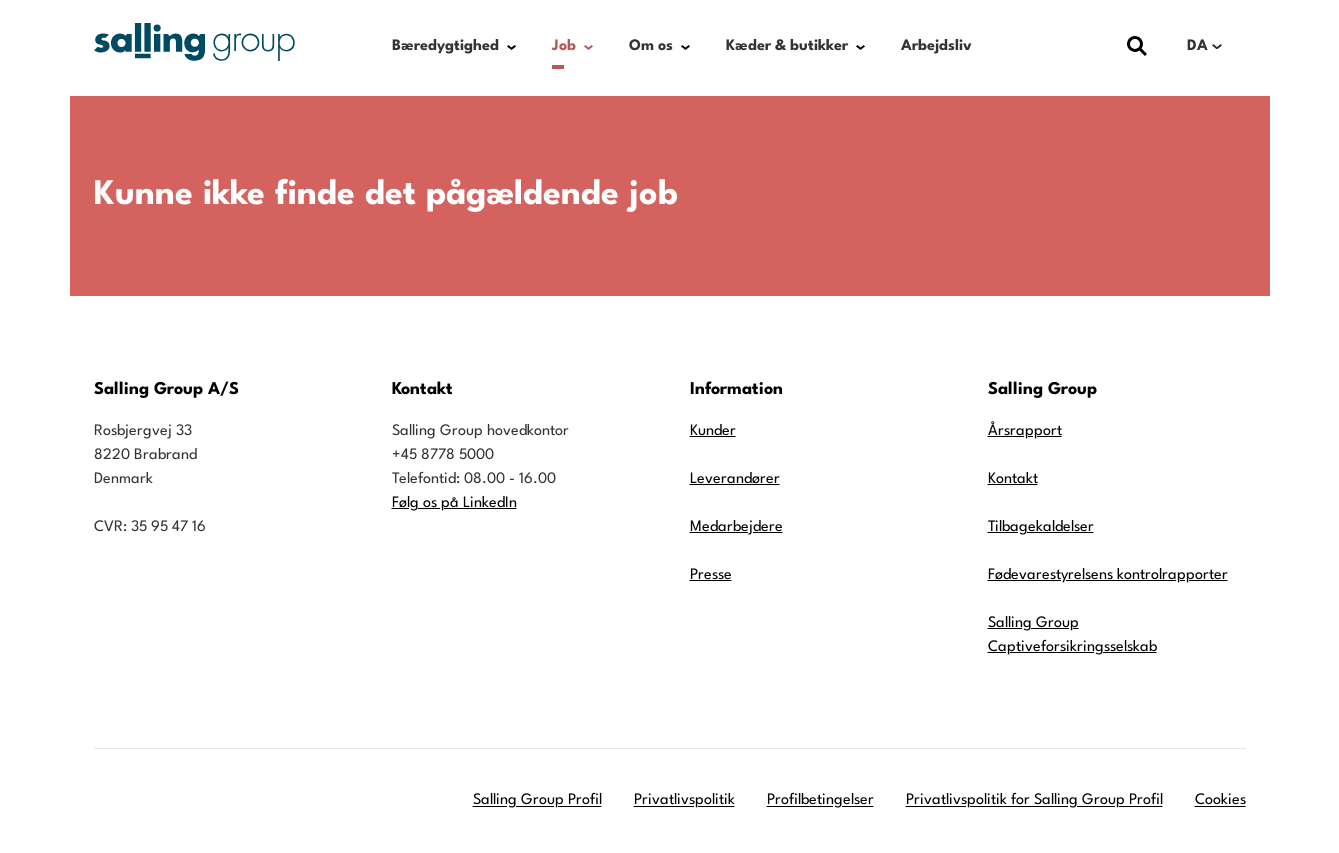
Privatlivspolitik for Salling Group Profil (1034, 800)
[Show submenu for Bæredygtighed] (511, 47)
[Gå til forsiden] (194, 42)
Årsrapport (1025, 431)
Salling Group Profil (537, 800)
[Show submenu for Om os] (685, 47)
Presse (711, 575)
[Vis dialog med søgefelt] (1137, 46)
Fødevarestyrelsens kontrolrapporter (1108, 575)
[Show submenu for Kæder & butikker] (860, 47)
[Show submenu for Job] (588, 47)
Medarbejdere (736, 527)
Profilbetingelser (820, 800)
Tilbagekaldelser (1041, 527)
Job (564, 46)
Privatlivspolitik (684, 800)
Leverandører (735, 479)
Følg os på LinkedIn (454, 503)
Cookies (1220, 800)
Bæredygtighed (445, 46)
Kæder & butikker (787, 46)
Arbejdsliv (936, 46)
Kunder (713, 431)
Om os (651, 46)
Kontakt (1013, 479)
